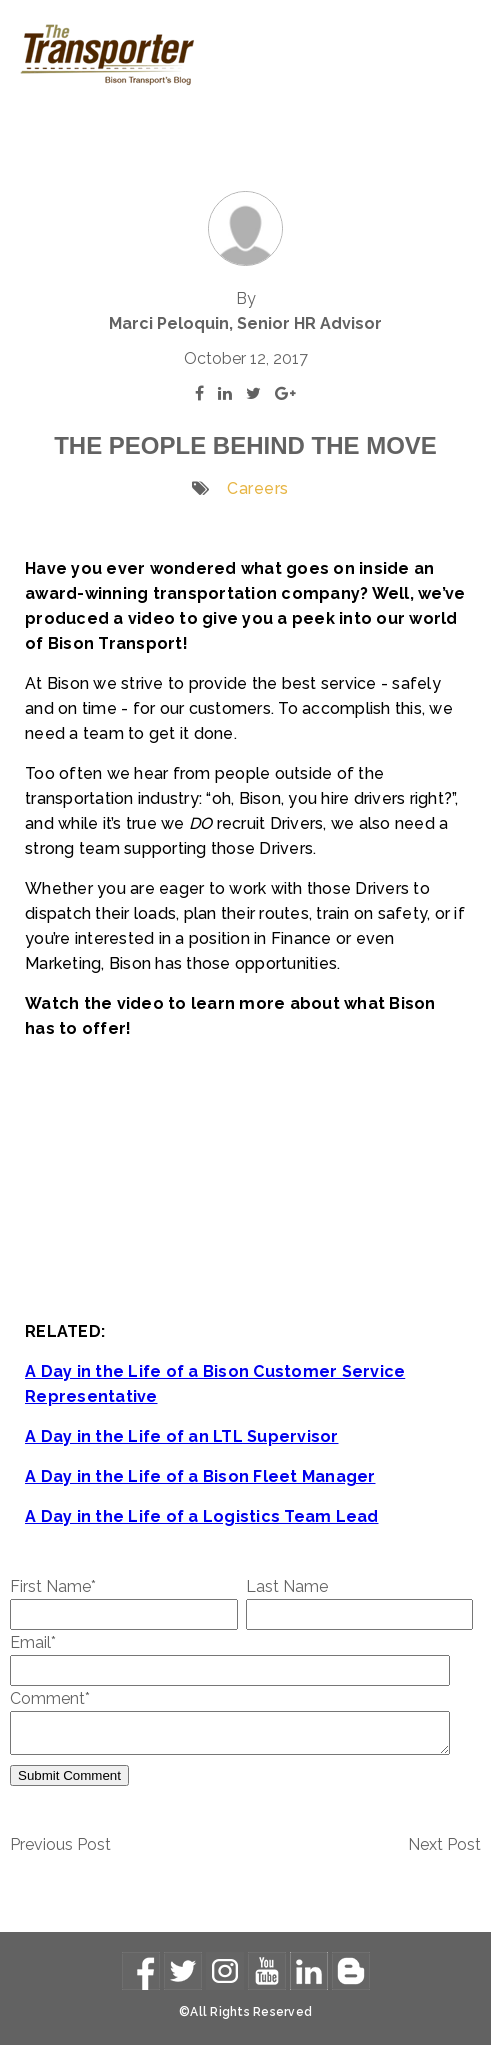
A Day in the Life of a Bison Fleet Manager (200, 1476)
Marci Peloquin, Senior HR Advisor (245, 323)
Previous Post (60, 1850)
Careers (258, 488)
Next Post (444, 1850)
